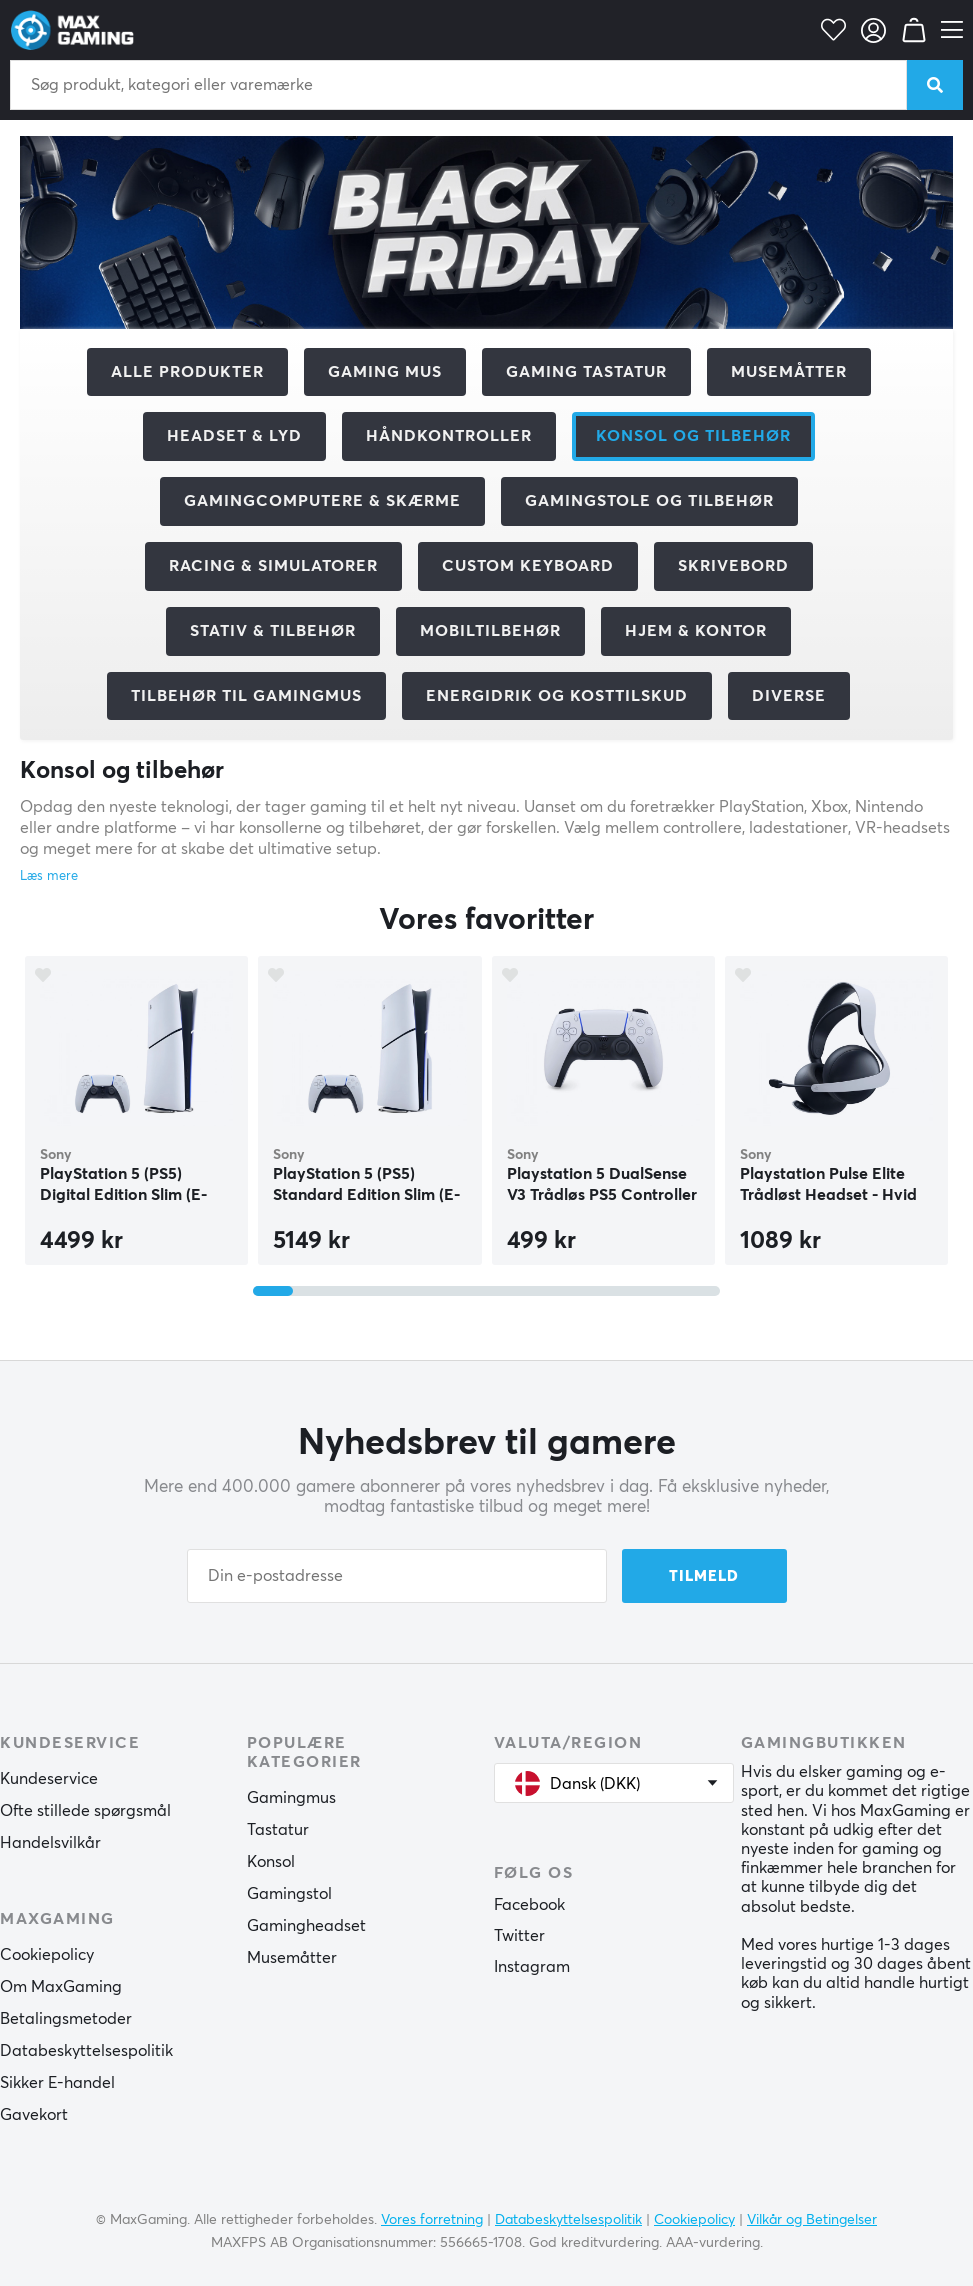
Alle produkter (187, 372)
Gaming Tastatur (586, 372)
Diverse (789, 696)
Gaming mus (385, 372)
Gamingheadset (306, 1926)
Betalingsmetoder (66, 2019)
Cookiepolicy (47, 1955)
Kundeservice (49, 1779)
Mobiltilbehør (490, 631)
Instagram (532, 1967)
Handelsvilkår (50, 1843)
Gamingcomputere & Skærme (322, 501)
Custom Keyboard (528, 566)
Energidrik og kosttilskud (557, 696)
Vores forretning (432, 2220)
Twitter (519, 1936)
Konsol (271, 1862)
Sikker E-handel (57, 2083)
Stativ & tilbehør (273, 631)
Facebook (529, 1905)
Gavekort (34, 2115)
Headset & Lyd (234, 436)
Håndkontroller (449, 436)
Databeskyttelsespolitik (86, 2051)
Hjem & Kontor (696, 631)
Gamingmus (291, 1798)
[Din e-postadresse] (397, 1576)
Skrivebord (733, 566)
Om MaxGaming (61, 1987)
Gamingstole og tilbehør (649, 501)
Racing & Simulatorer (273, 566)
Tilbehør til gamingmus (246, 696)
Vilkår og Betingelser (812, 2220)
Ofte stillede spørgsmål (85, 1811)
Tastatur (278, 1830)
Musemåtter (789, 372)
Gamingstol (289, 1894)
